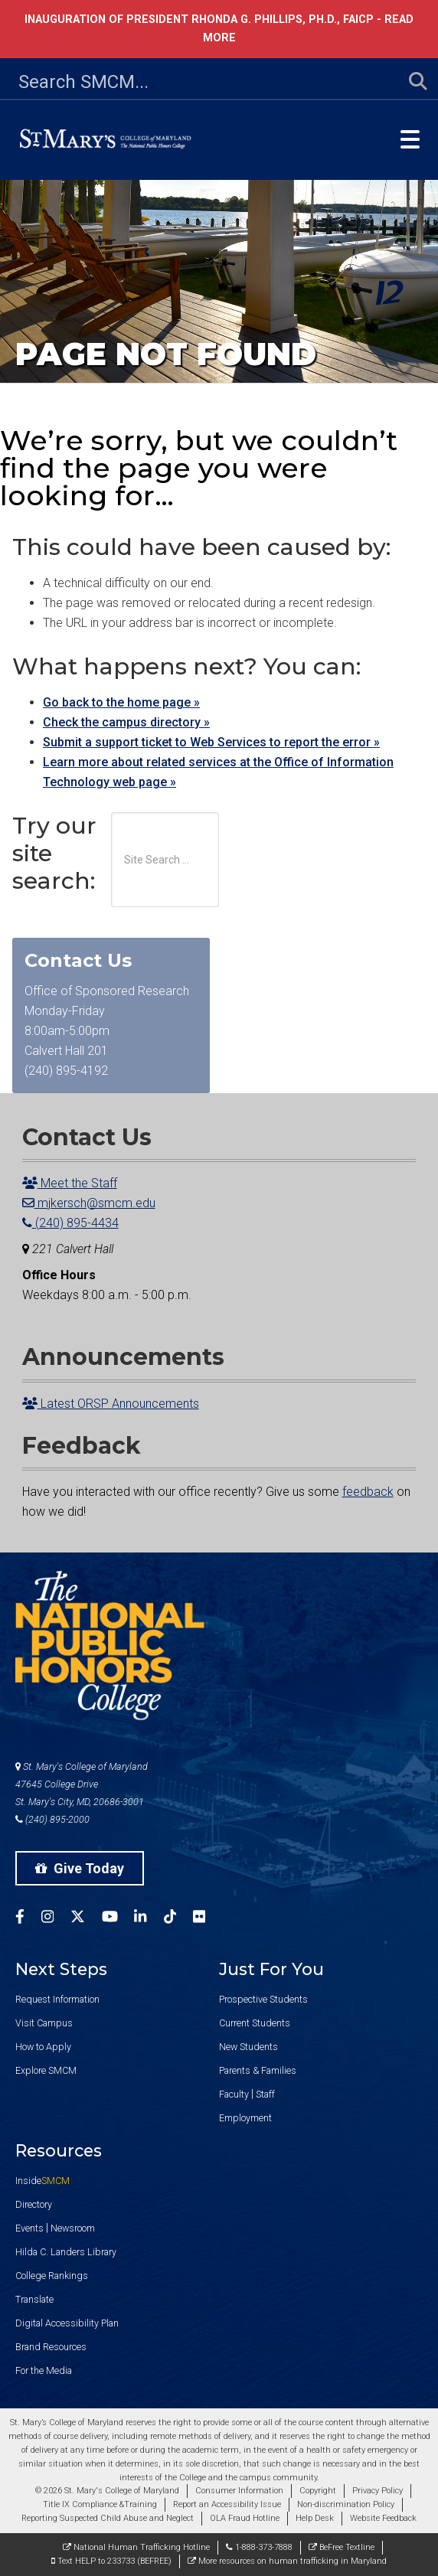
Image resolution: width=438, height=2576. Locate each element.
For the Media (43, 2370)
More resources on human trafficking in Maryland (287, 2561)
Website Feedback (383, 2518)
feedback (368, 1491)
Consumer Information (239, 2491)
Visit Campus (44, 2023)
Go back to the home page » (121, 702)
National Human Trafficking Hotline (136, 2547)
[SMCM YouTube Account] (118, 1918)
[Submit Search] (409, 82)
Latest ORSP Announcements (110, 1403)
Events (29, 2228)
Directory (33, 2204)
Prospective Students (263, 1999)
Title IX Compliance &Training (100, 2504)
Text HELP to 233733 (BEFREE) (111, 2561)
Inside (42, 2180)
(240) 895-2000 (52, 1819)
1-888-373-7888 (259, 2547)
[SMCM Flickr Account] (207, 1918)
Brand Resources (51, 2346)
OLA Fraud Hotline (244, 2518)
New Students (248, 2046)
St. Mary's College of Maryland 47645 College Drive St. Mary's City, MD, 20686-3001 (81, 1784)
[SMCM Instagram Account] (55, 1918)
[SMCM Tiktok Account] (178, 1918)
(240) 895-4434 (70, 1223)
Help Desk (315, 2518)
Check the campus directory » (126, 722)
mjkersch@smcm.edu (88, 1203)
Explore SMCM (46, 2070)
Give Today (79, 1868)
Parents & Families (257, 2070)
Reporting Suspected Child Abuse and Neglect (107, 2518)
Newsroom (73, 2228)
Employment (245, 2118)
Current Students (254, 2023)
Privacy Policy (377, 2491)
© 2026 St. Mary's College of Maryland (107, 2491)
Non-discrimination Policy (345, 2504)
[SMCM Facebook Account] (28, 1918)
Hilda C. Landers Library (65, 2252)
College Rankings (51, 2275)
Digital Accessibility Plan (67, 2323)
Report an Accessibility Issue (227, 2504)
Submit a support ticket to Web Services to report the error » (211, 742)
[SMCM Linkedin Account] (148, 1918)
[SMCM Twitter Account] (86, 1918)
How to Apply (43, 2046)
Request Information (57, 1999)
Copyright (317, 2491)
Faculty (234, 2094)
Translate (34, 2299)
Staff (265, 2094)
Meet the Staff (69, 1183)
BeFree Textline (341, 2547)
